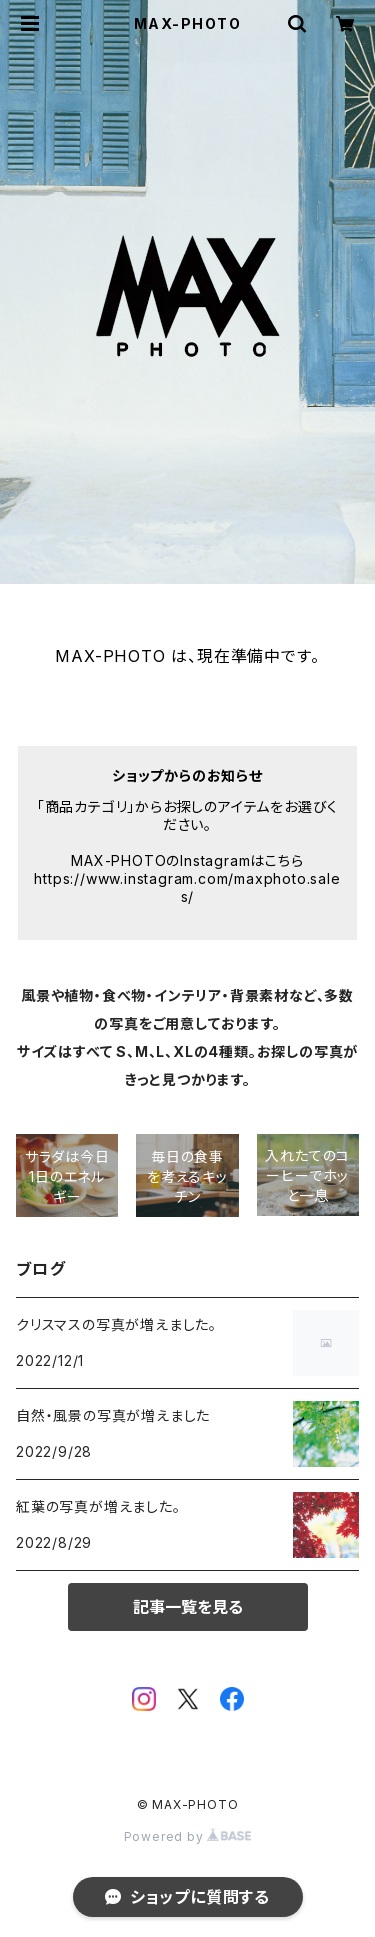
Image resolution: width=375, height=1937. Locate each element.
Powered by (188, 1836)
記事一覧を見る (188, 1607)
